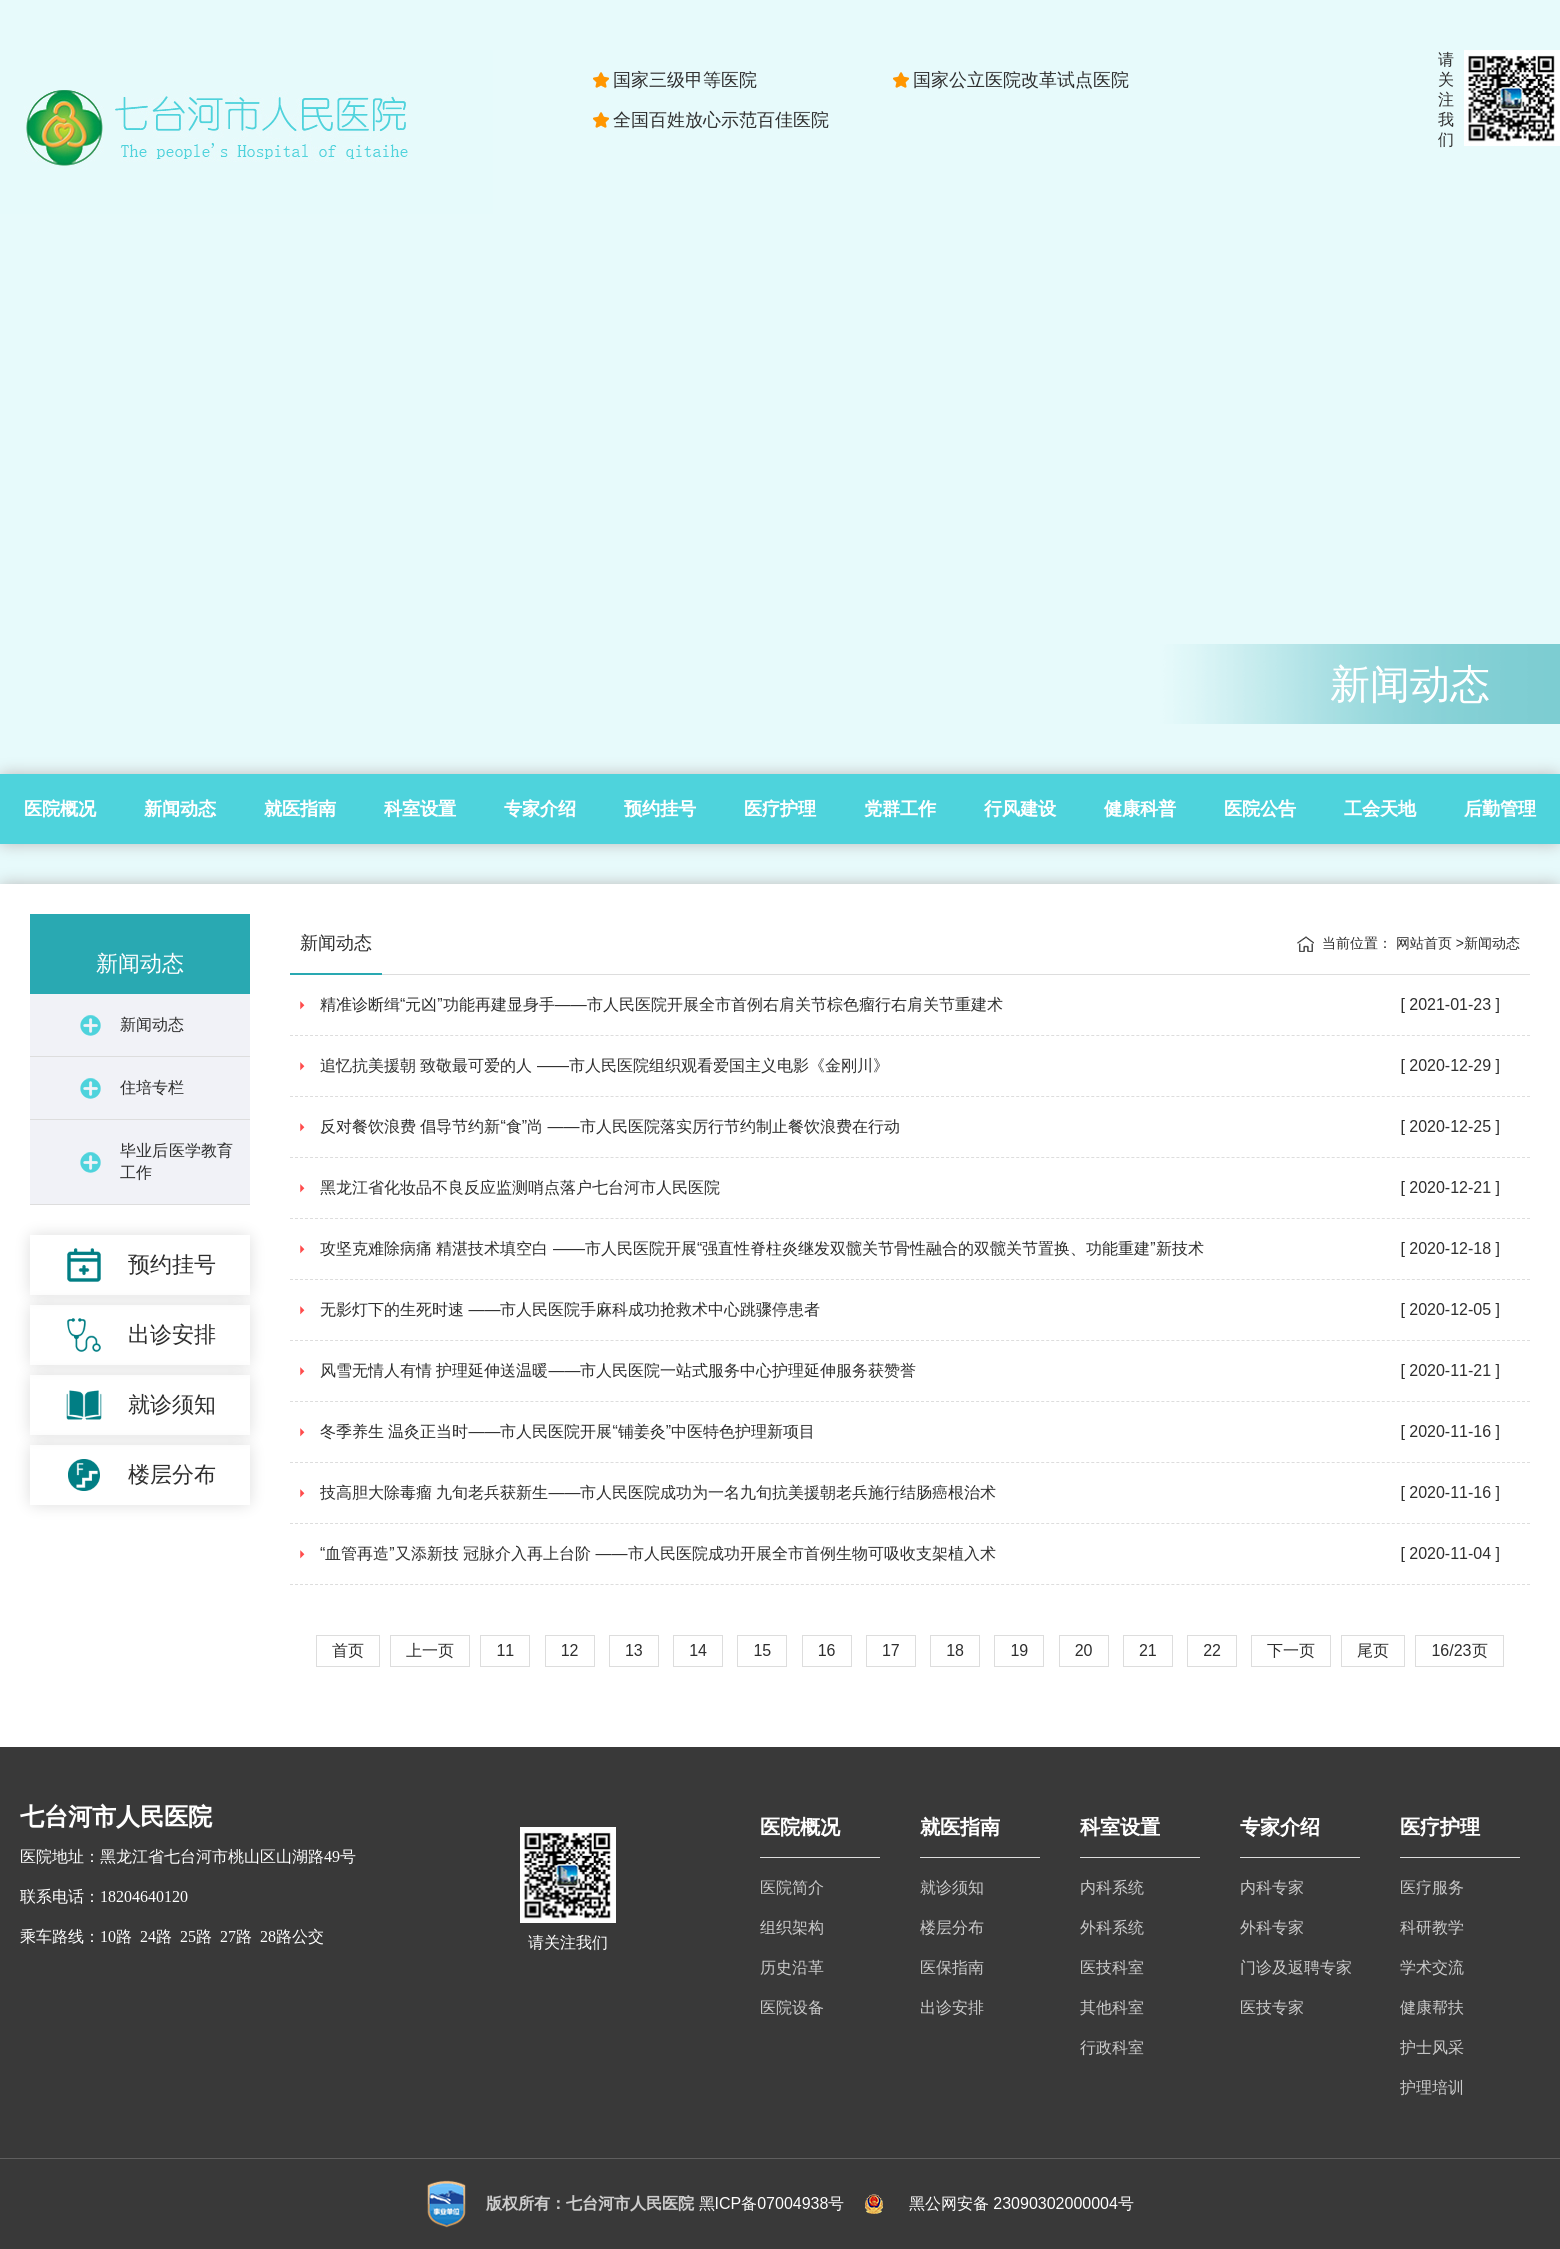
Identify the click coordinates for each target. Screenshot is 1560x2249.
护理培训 (1432, 2087)
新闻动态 (180, 809)
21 (1148, 1650)
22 (1212, 1650)
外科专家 (1272, 1927)
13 (634, 1650)
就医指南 (300, 809)
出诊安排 (952, 2007)
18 (955, 1650)
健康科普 (1140, 809)
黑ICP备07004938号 (772, 2203)
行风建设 (1020, 809)
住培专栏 (152, 1087)
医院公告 (1260, 809)
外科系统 (1112, 1927)
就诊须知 (952, 1887)
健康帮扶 (1432, 2007)
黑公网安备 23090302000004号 (1021, 2203)
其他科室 (1112, 2007)
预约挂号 (660, 809)
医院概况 (60, 809)
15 (762, 1650)
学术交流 (1432, 1967)
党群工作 (900, 809)
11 (505, 1650)
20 (1084, 1650)
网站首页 (1424, 943)
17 (891, 1650)
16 (827, 1650)
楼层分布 (952, 1927)
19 (1019, 1650)
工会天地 (1380, 809)
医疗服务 (1432, 1887)
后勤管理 (1500, 809)
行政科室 (1112, 2047)
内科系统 (1112, 1887)
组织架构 (792, 1927)
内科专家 (1272, 1887)
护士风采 (1432, 2047)
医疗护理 (780, 809)
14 (698, 1650)
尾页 (1373, 1650)
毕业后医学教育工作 (176, 1161)
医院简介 (792, 1887)
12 (570, 1650)
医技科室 (1112, 1967)
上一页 (430, 1650)
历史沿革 (792, 1967)
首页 (348, 1650)
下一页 (1291, 1650)
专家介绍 (540, 809)
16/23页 (1459, 1650)
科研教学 (1432, 1927)
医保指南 (952, 1967)
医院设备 (792, 2007)
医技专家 (1272, 2007)
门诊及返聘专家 (1296, 1967)
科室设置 (420, 809)
